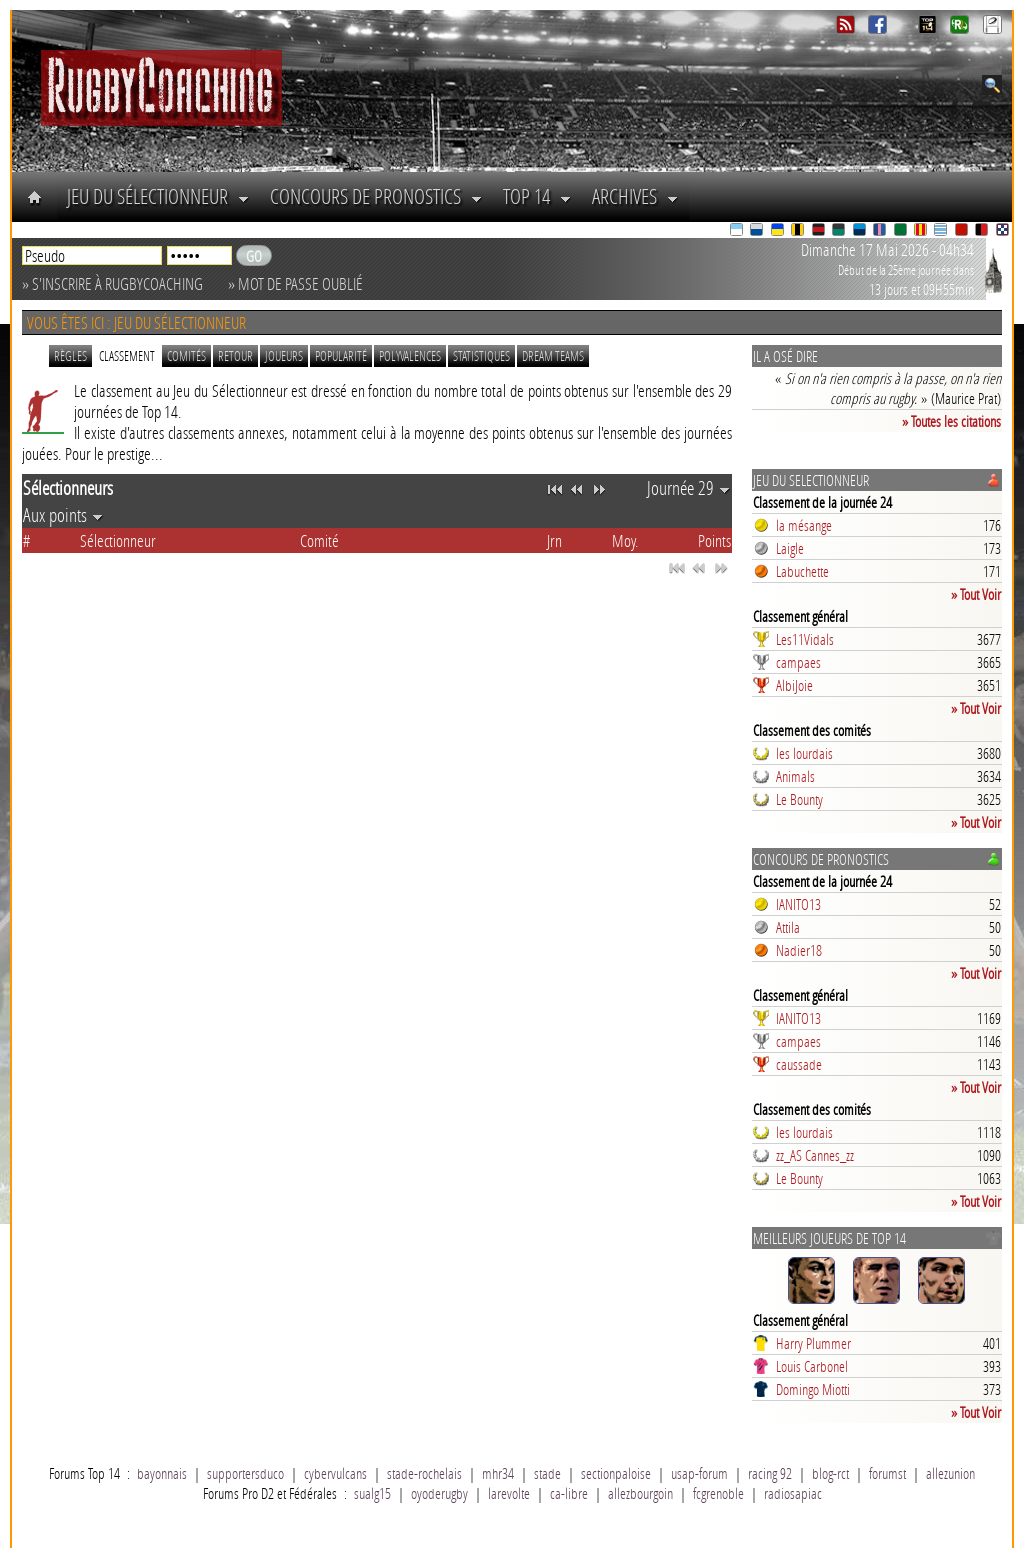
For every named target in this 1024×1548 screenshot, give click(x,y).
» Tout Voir (976, 594)
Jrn (554, 540)
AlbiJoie (794, 685)
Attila (788, 927)
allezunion (950, 1473)
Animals (795, 776)
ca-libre (569, 1493)
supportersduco (245, 1473)
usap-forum (699, 1473)
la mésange (804, 525)
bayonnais (162, 1473)
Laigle (790, 548)
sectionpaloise (616, 1473)
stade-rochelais (424, 1473)
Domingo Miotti (813, 1389)
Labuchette (802, 571)
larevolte (509, 1493)
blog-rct (830, 1473)
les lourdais (804, 753)
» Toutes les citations (951, 421)
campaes (798, 662)
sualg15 (372, 1493)
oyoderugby (439, 1493)
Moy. (625, 540)
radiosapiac (793, 1493)
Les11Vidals (805, 639)
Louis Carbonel (812, 1366)
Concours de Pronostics (376, 196)
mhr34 (498, 1473)
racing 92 (770, 1473)
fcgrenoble (718, 1493)
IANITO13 (798, 904)
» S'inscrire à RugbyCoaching (112, 283)
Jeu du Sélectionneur (158, 196)
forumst (887, 1473)
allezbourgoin (640, 1493)
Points (714, 540)
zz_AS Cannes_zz (815, 1155)
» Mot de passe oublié (295, 283)
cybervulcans (335, 1473)
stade (547, 1473)
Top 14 (537, 196)
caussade (799, 1064)
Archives (635, 196)
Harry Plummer (813, 1343)
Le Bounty (799, 799)
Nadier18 (799, 950)
